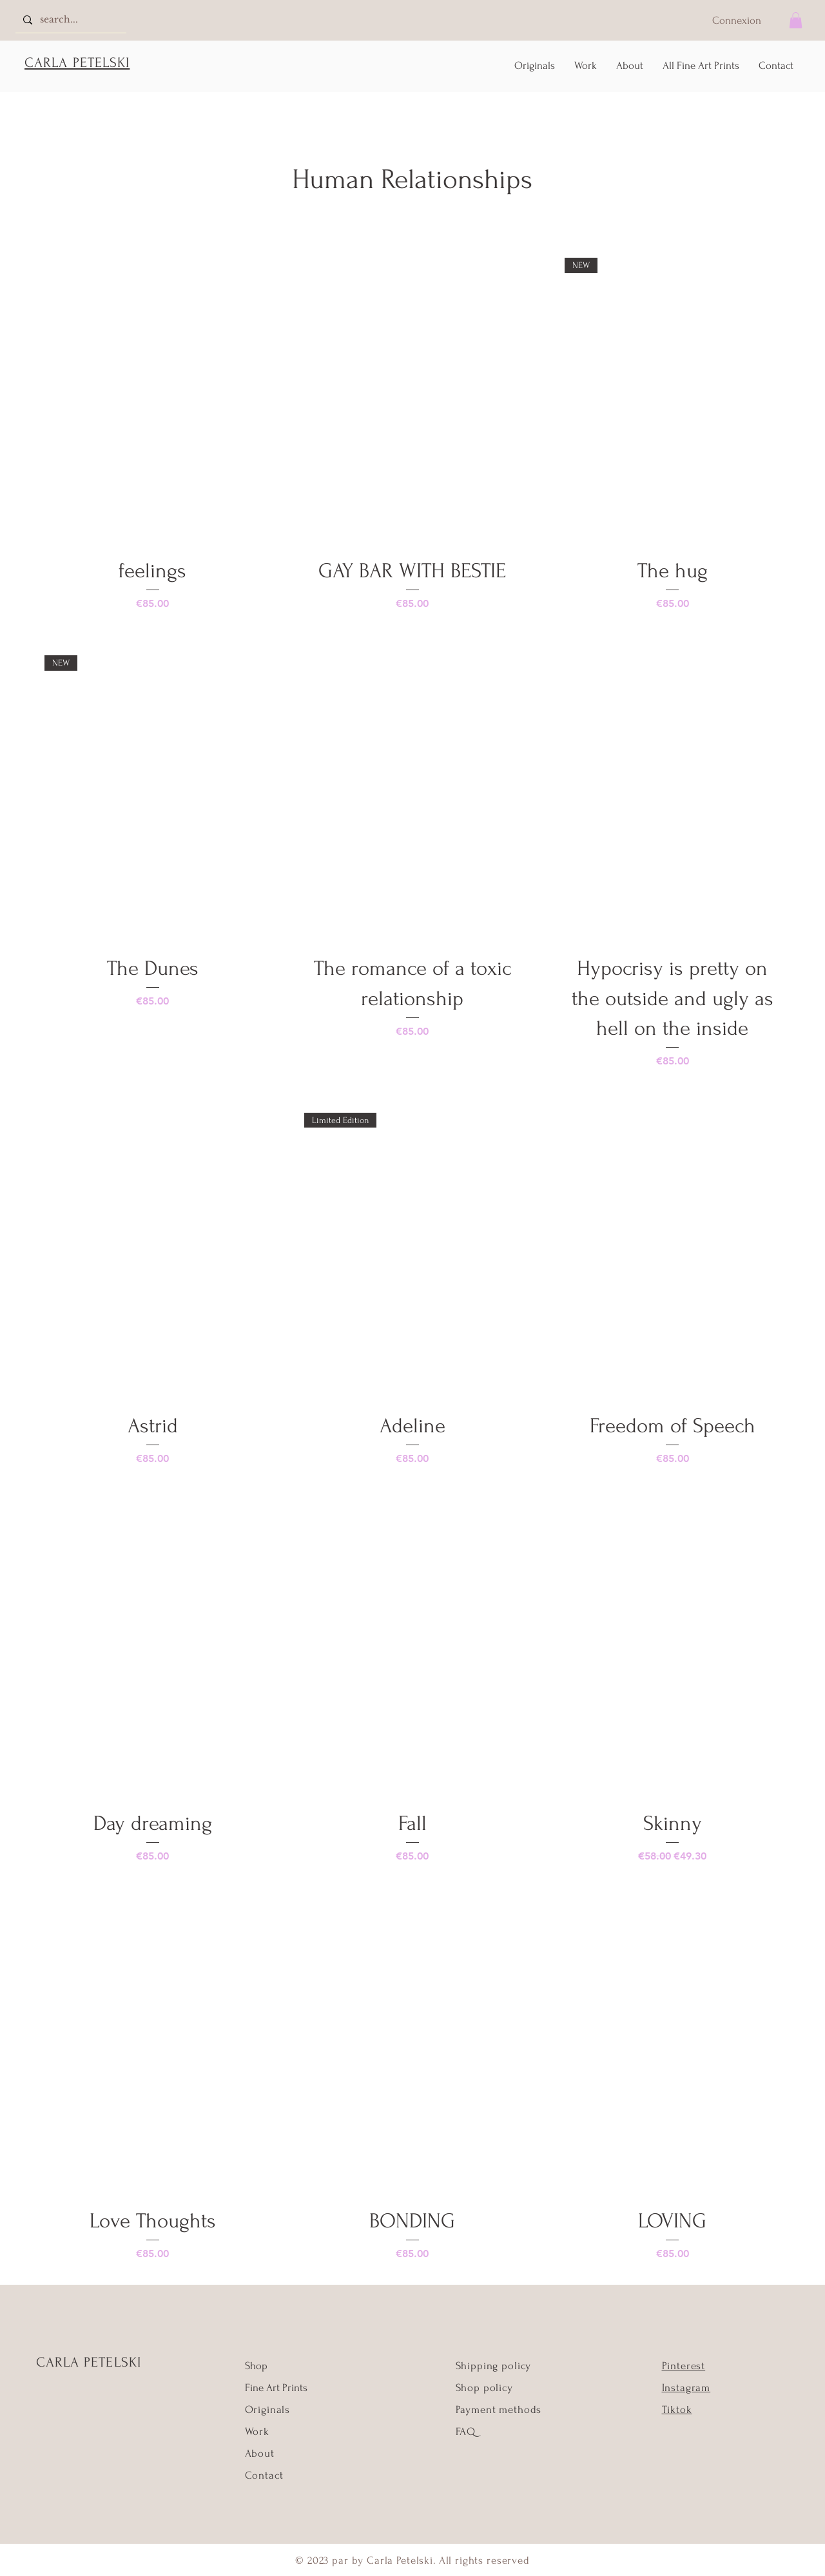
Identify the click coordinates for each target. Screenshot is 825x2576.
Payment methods (499, 2409)
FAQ (466, 2431)
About (260, 2453)
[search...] (69, 19)
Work (257, 2431)
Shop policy (484, 2387)
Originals (268, 2409)
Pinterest (684, 2366)
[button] (795, 20)
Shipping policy (494, 2366)
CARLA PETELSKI (88, 2362)
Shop (256, 2366)
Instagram (686, 2387)
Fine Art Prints (276, 2387)
